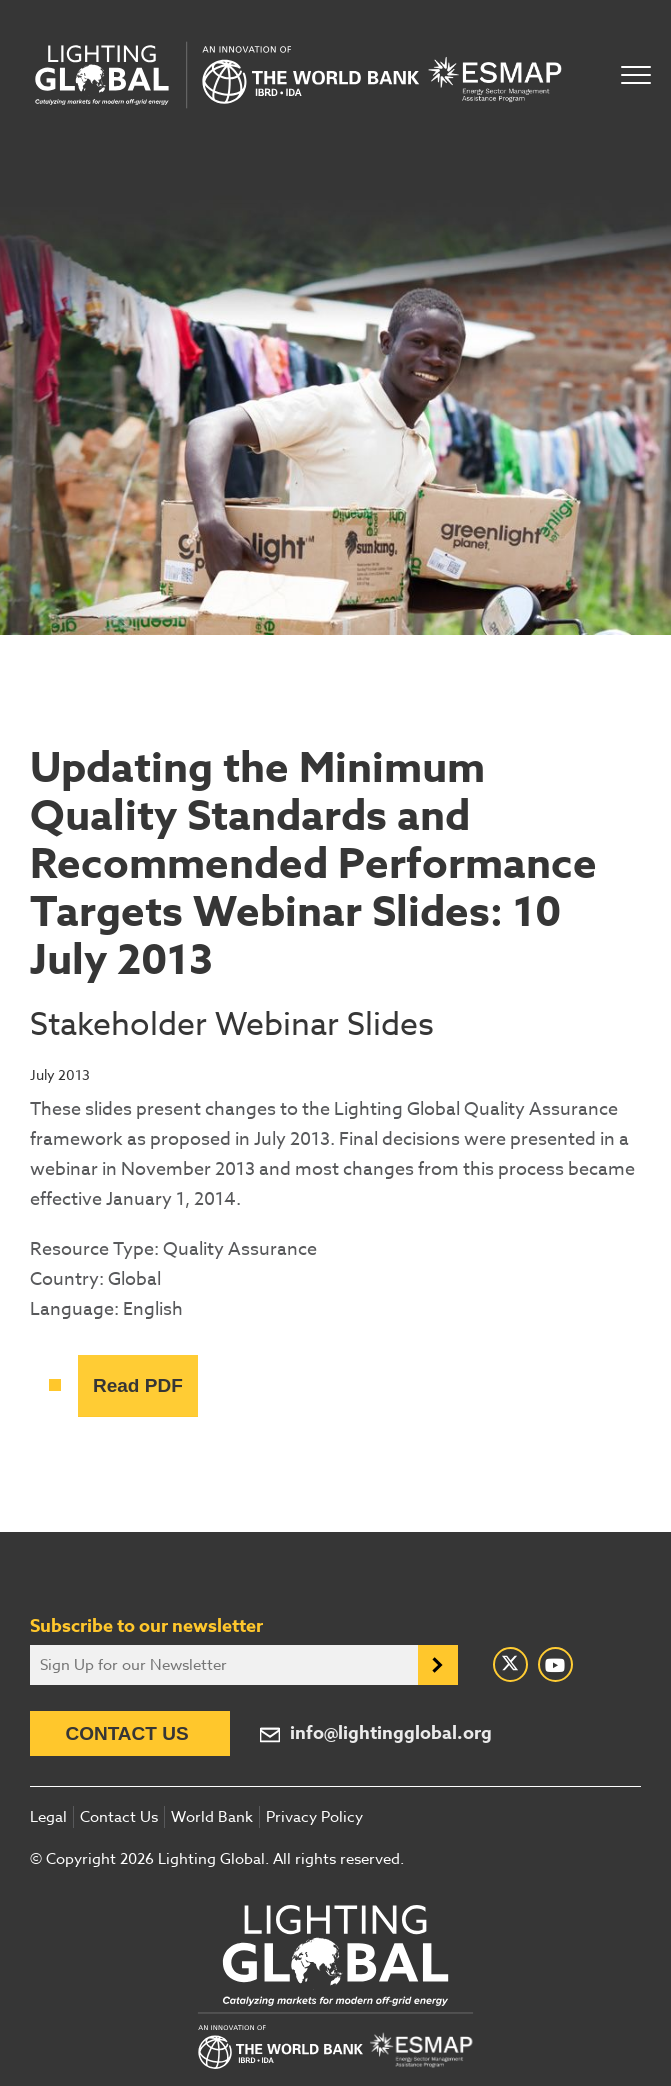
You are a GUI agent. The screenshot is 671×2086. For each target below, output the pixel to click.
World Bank (212, 1817)
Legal (48, 1817)
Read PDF (138, 1385)
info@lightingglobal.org (391, 1733)
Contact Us (126, 1733)
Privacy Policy (314, 1817)
